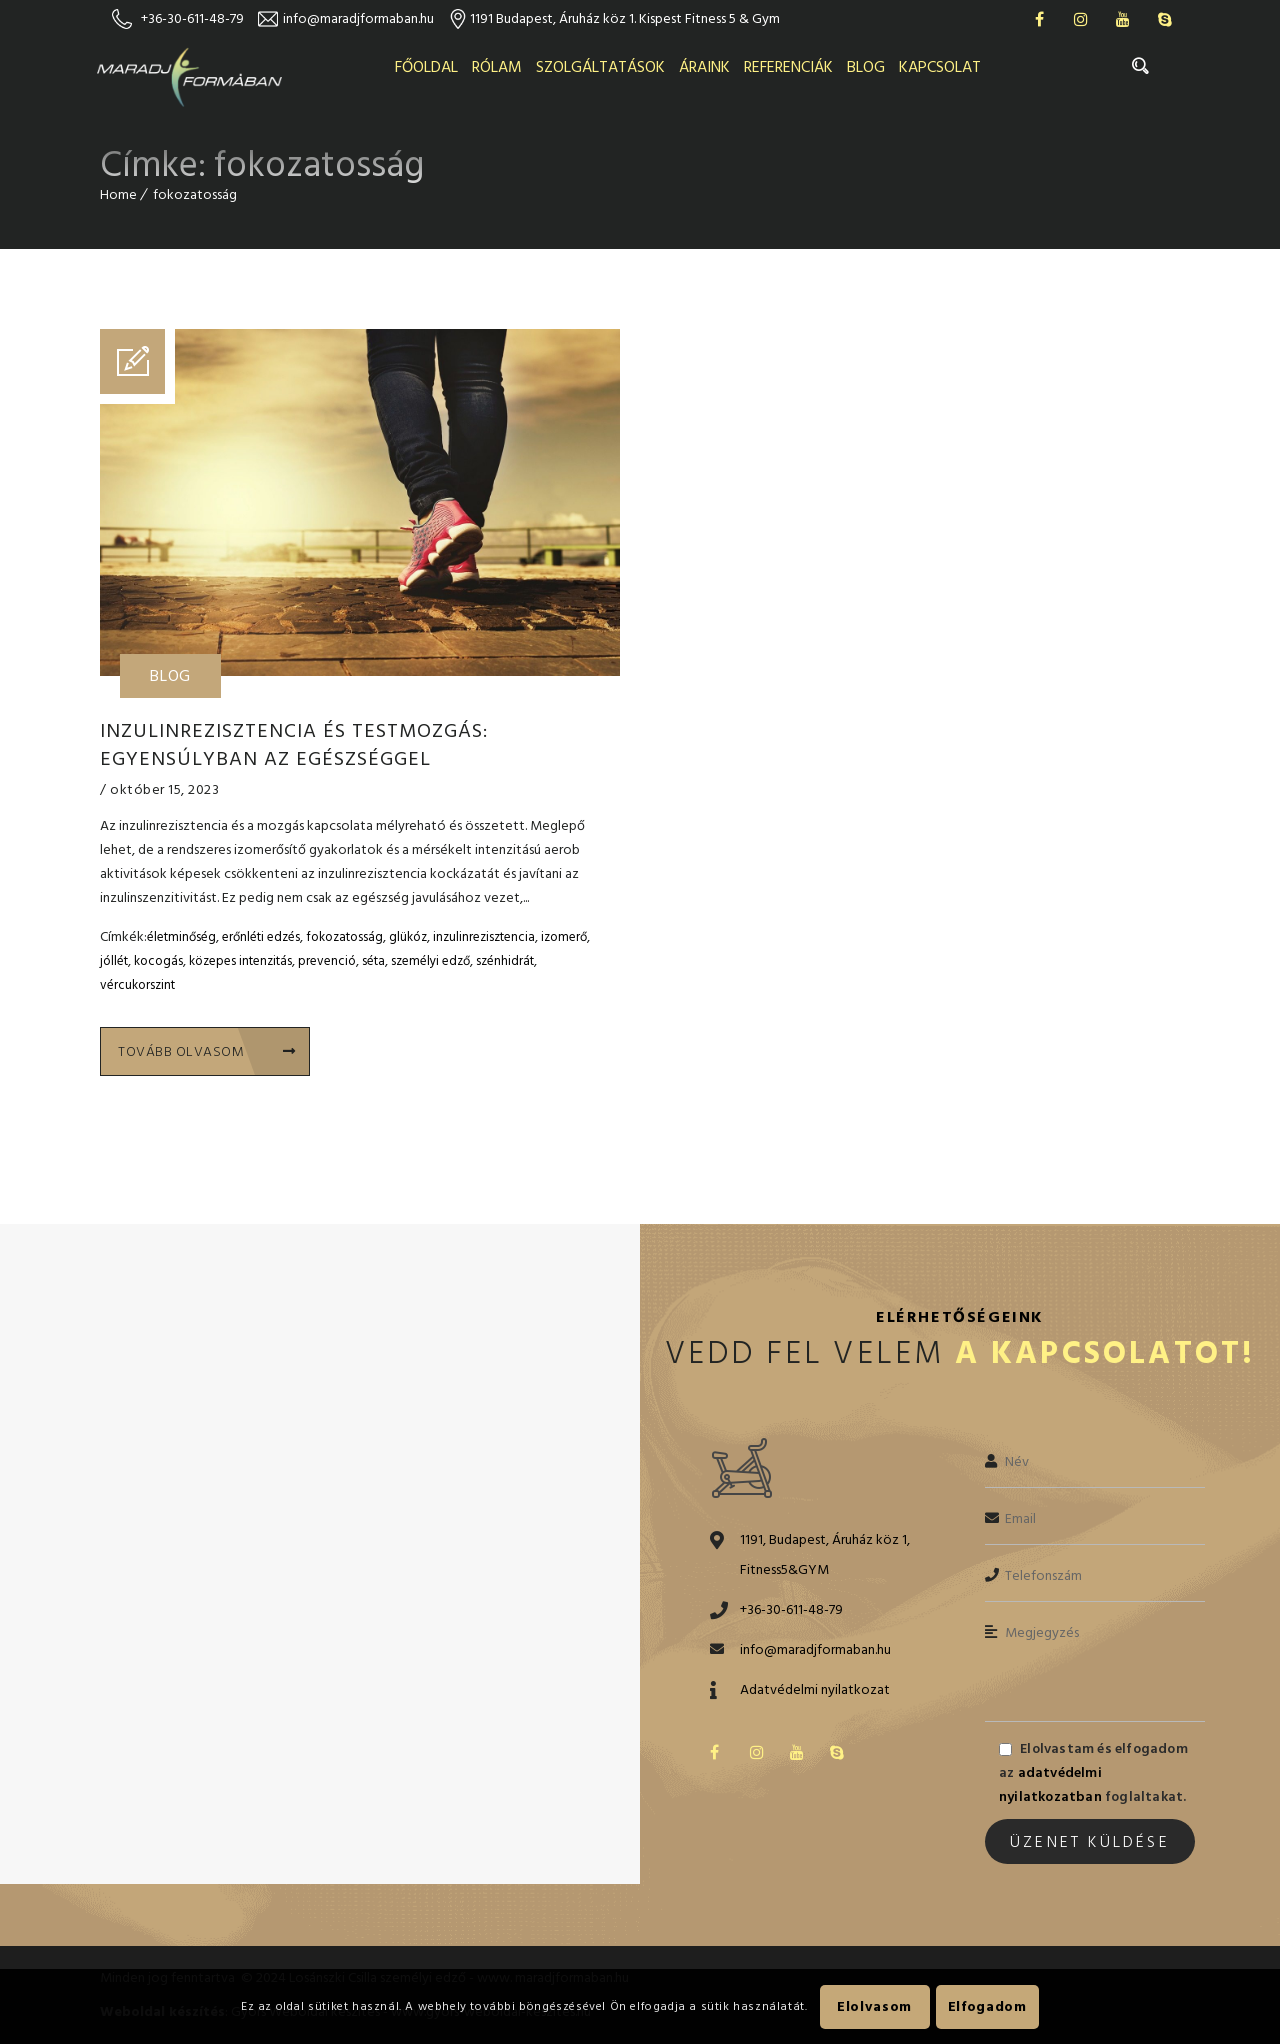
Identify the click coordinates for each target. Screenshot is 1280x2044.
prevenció (327, 961)
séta (373, 961)
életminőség (181, 937)
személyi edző (430, 961)
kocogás (158, 961)
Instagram (1081, 19)
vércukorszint (137, 985)
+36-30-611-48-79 (192, 18)
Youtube (1123, 19)
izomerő (564, 937)
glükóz (408, 937)
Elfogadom (987, 2006)
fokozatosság (344, 937)
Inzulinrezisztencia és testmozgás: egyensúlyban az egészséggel (294, 745)
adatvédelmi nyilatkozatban (1050, 1784)
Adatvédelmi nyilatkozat (815, 1689)
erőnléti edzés (261, 937)
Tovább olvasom (206, 1051)
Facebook (1039, 19)
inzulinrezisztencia (484, 937)
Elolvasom (874, 2006)
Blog (170, 676)
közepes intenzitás (240, 961)
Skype (1165, 19)
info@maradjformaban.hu (358, 18)
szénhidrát (505, 961)
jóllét (114, 961)
